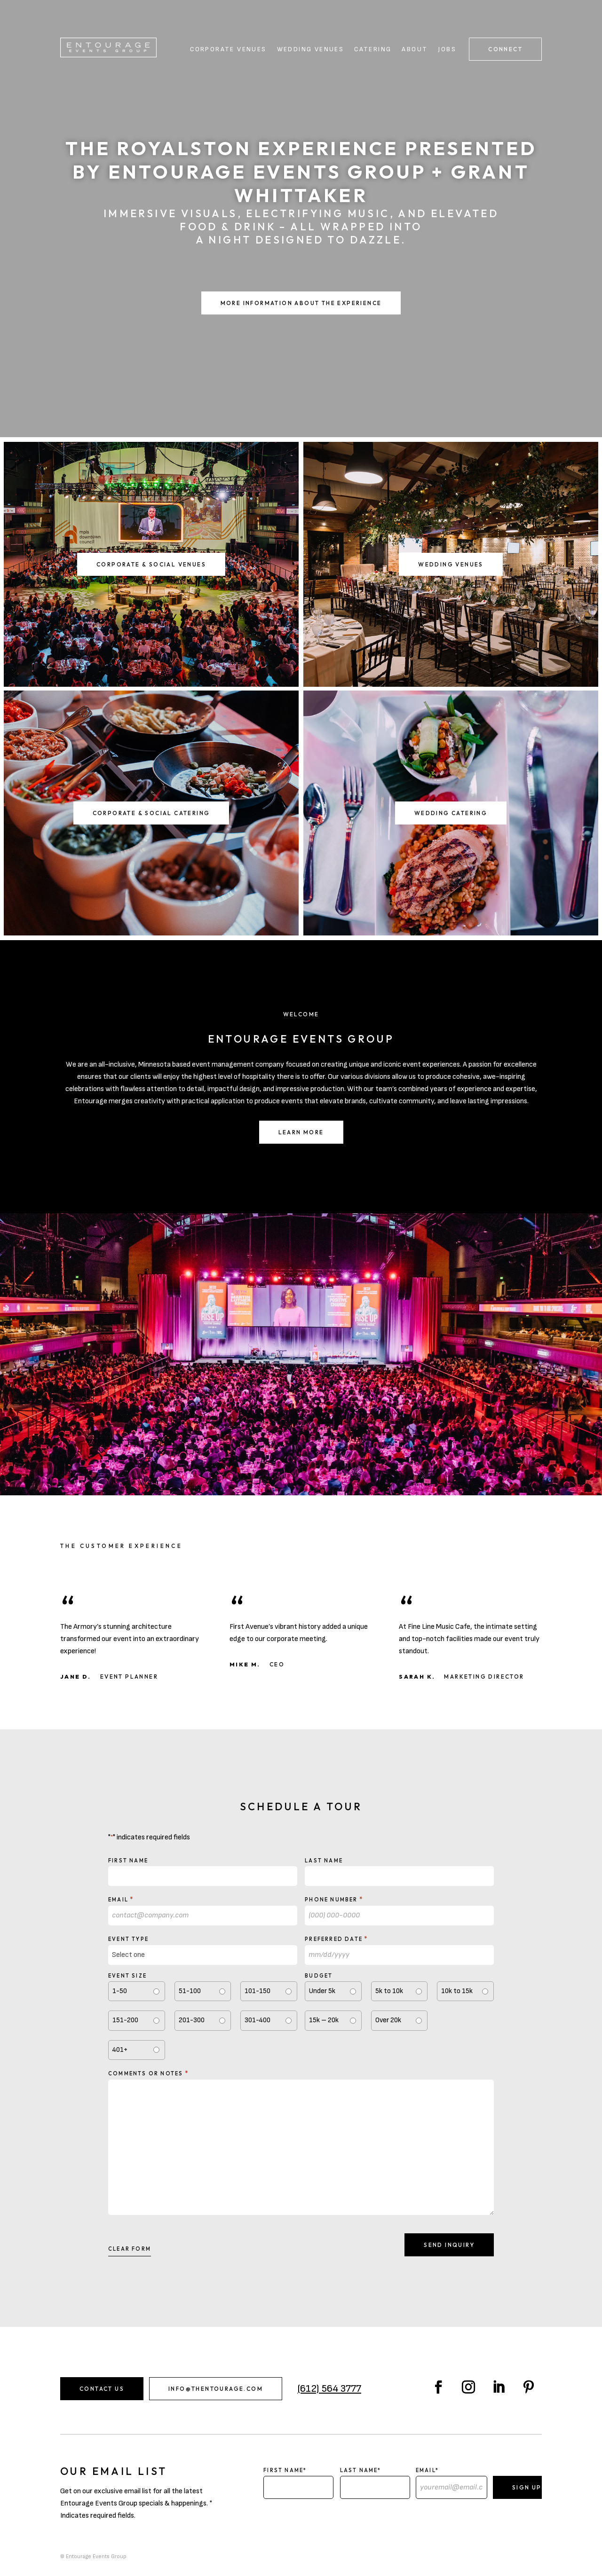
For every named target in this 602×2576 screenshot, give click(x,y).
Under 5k (322, 1991)
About (415, 49)
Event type (128, 1939)
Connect (505, 49)
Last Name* (360, 2470)
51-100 (190, 1991)
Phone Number (334, 1899)
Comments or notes (148, 2073)
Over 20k (388, 2020)
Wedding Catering (450, 813)
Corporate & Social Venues (151, 564)
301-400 (257, 2020)
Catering (372, 49)
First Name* (285, 2470)
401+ (119, 2049)
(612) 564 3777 (329, 2388)
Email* (427, 2470)
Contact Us (101, 2388)
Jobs (447, 49)
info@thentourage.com (215, 2388)
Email (121, 1899)
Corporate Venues (228, 49)
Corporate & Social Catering (151, 813)
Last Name (324, 1860)
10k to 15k (457, 1991)
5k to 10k (389, 1991)
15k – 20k (324, 2020)
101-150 (257, 1991)
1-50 (119, 1991)
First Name (128, 1860)
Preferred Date (336, 1938)
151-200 (125, 2020)
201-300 (192, 2020)
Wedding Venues (310, 49)
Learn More (301, 1132)
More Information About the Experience (301, 302)
